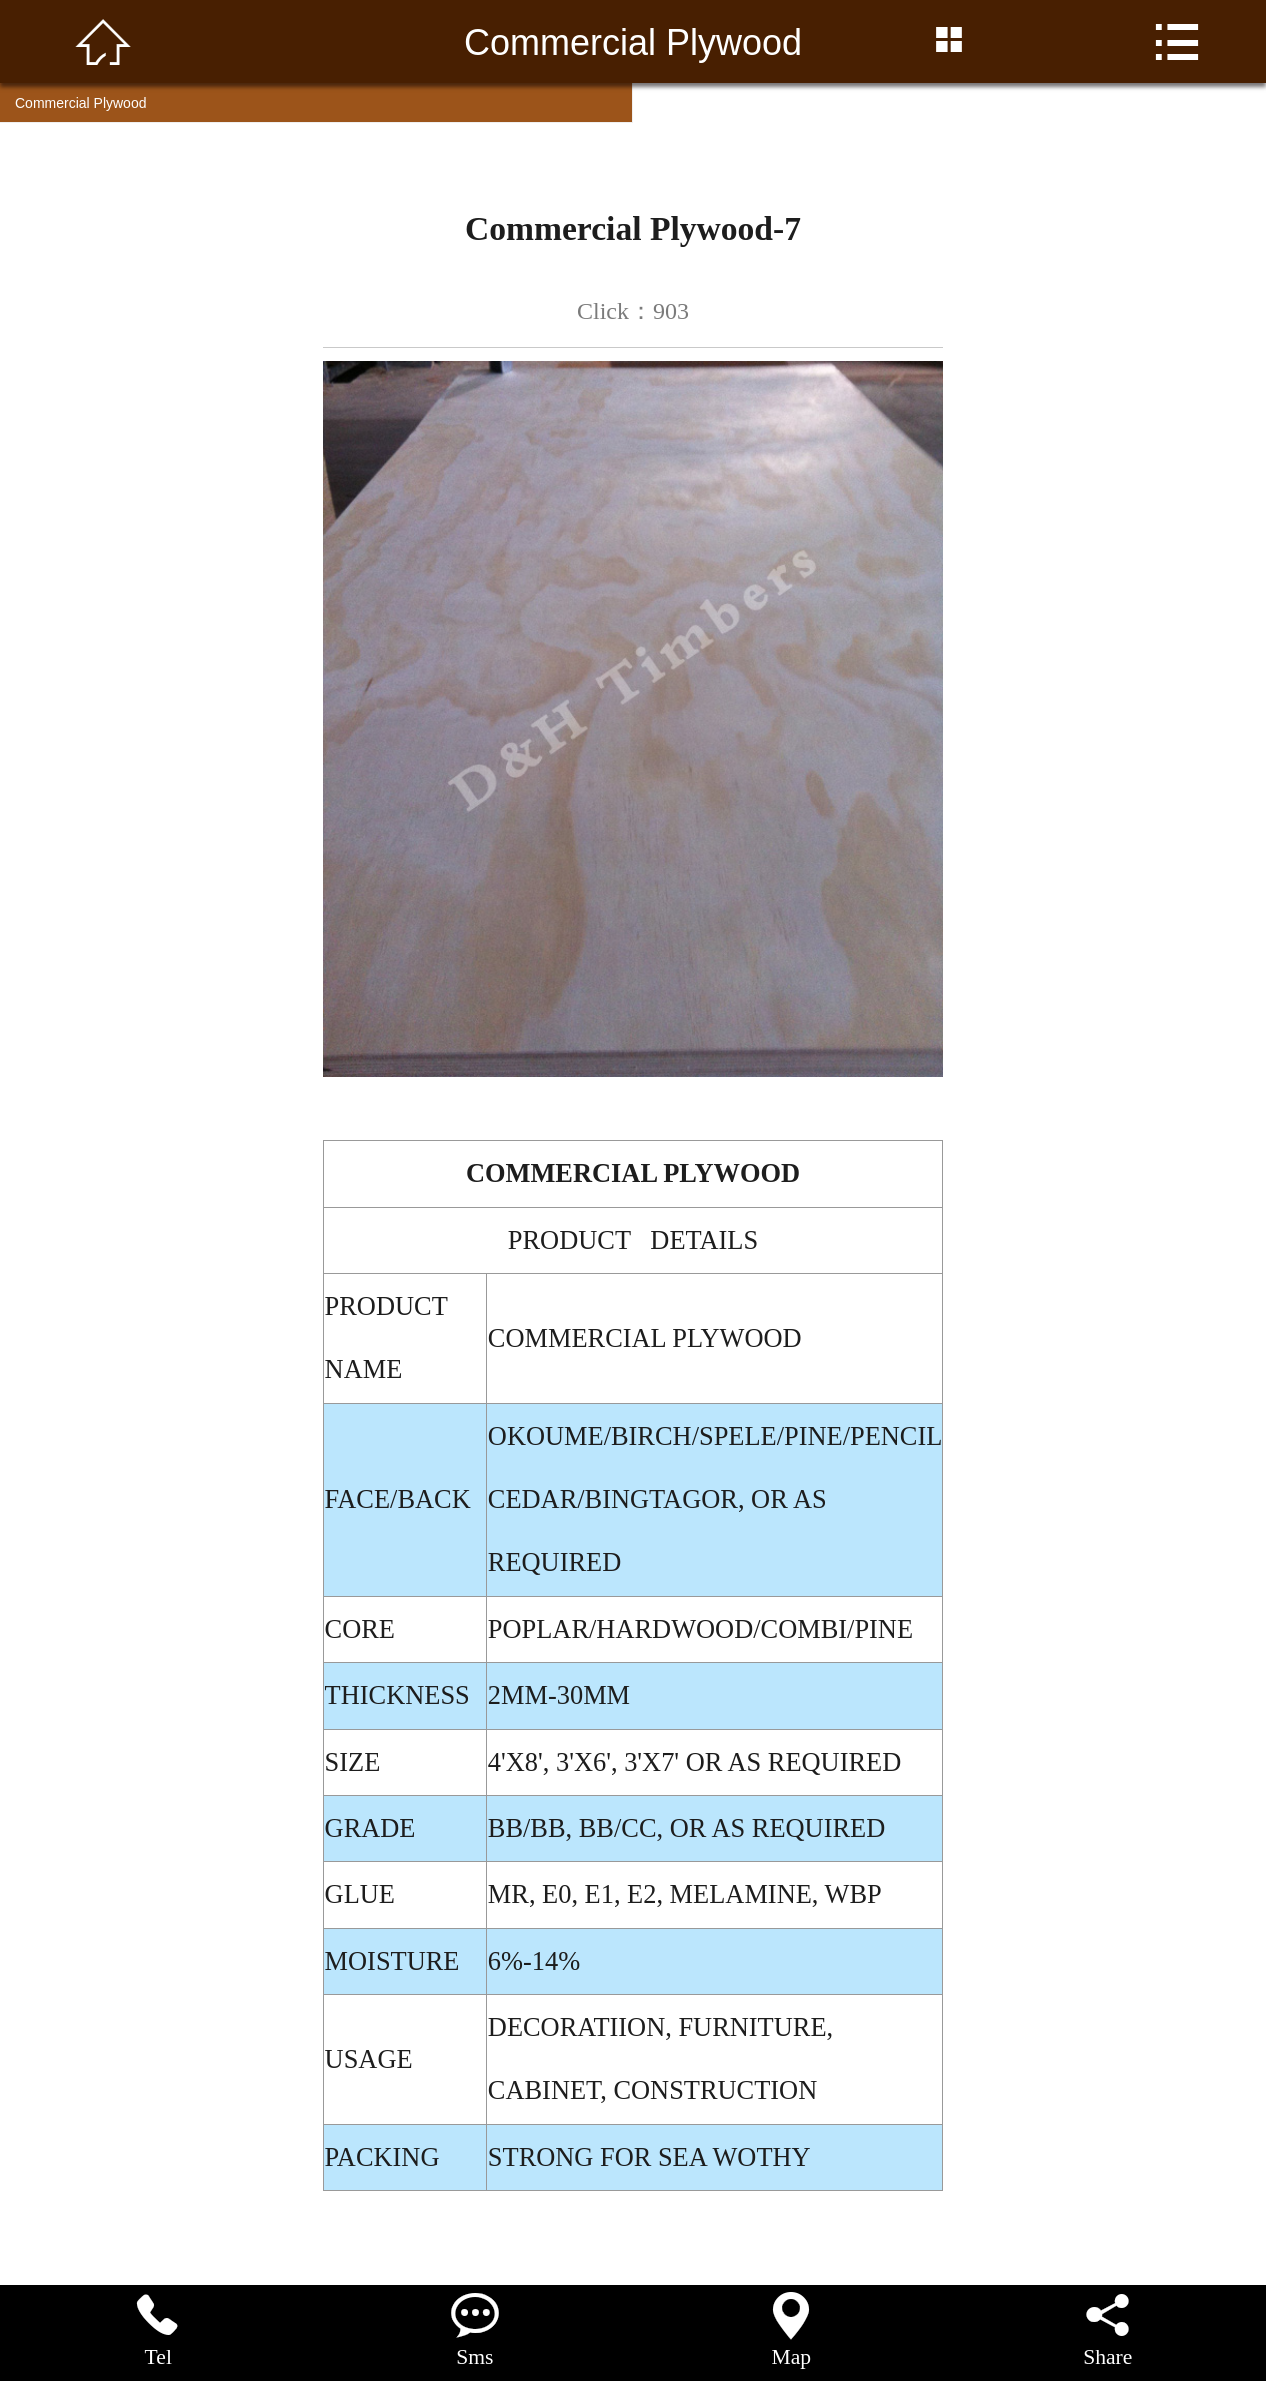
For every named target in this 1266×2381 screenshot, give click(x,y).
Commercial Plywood (80, 103)
